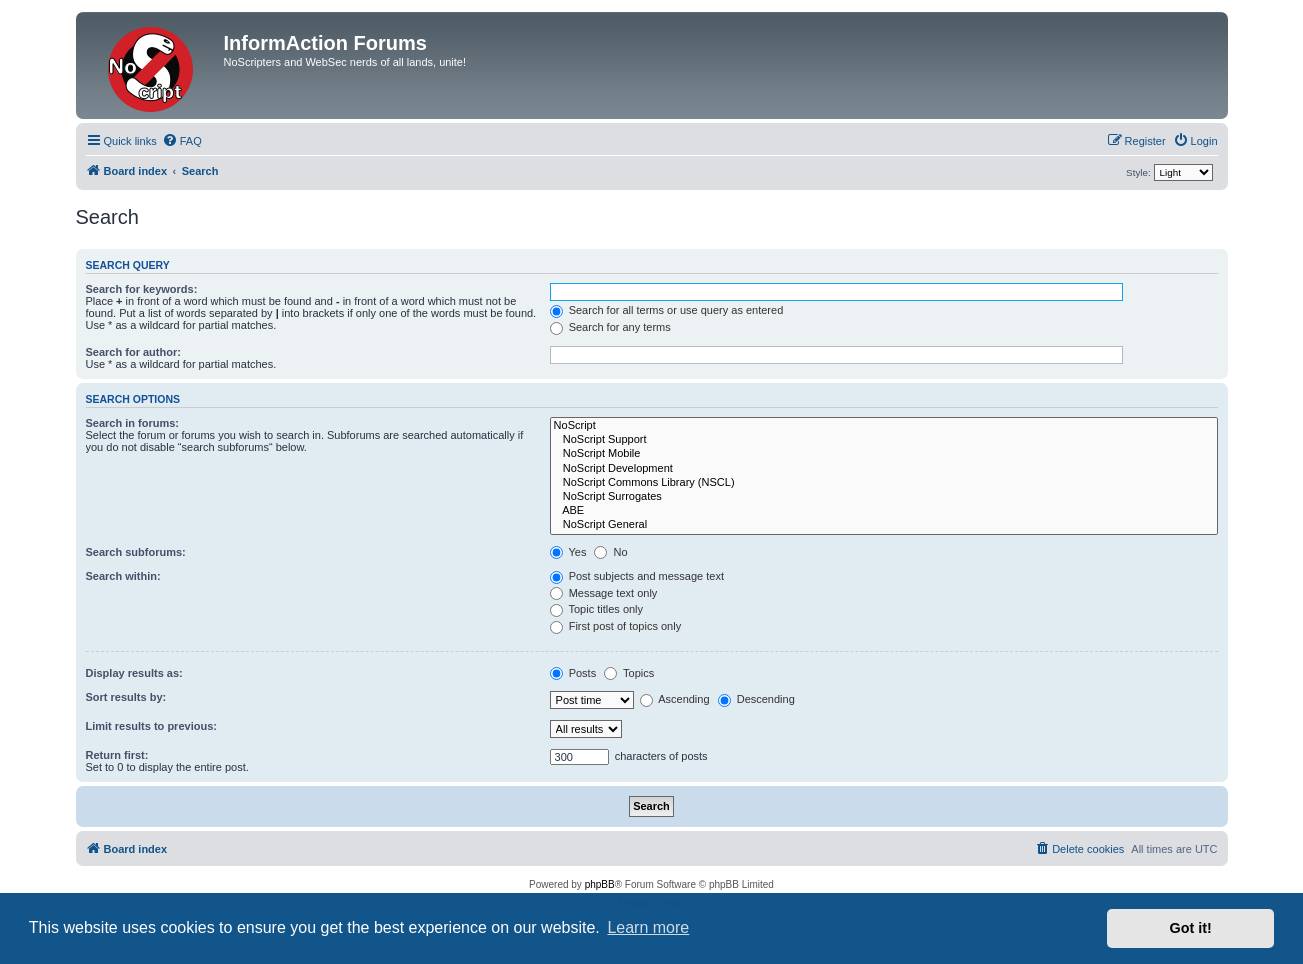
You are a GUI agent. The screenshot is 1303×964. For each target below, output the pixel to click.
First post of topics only (616, 626)
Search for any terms (610, 327)
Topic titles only (596, 609)
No (610, 552)
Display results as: (134, 673)
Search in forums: (133, 423)
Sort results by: (126, 697)
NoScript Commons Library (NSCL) (884, 483)
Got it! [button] (1191, 928)
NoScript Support (884, 440)
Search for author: (133, 352)
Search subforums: (136, 552)
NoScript (884, 426)
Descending (756, 699)
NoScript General (884, 525)
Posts (573, 673)
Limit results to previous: (151, 726)
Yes (568, 552)
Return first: (117, 755)
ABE (884, 511)
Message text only (604, 593)
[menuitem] (182, 141)
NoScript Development (884, 469)
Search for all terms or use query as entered (667, 310)
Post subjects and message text (637, 576)
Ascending (675, 699)
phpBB (600, 884)
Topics (629, 673)
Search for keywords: (142, 289)
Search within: (123, 576)
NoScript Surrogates (884, 497)
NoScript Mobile (884, 454)
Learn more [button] (648, 927)
